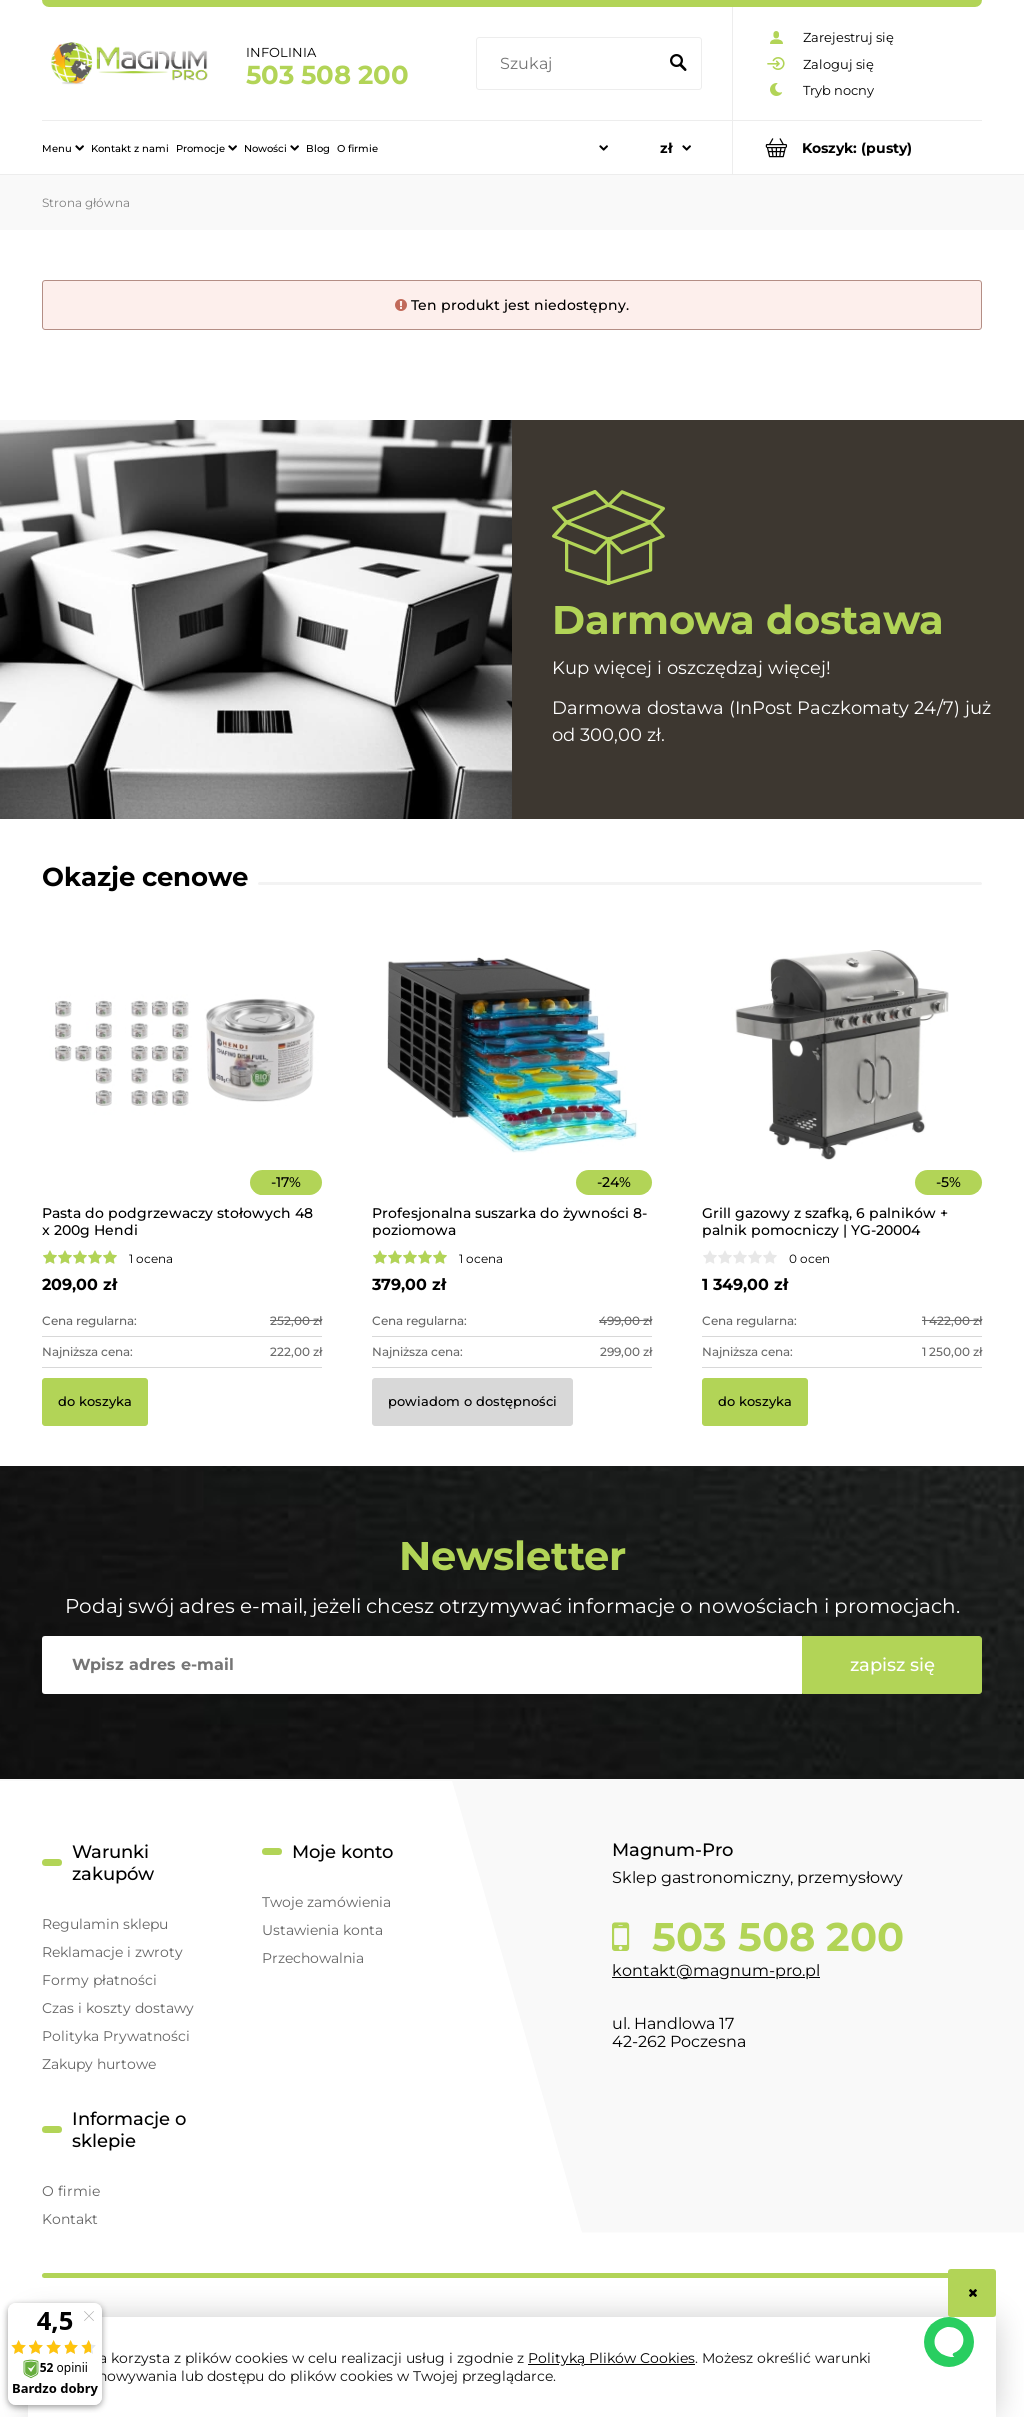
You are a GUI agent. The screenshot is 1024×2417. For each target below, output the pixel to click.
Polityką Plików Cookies (611, 2358)
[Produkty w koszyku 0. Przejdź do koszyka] (857, 147)
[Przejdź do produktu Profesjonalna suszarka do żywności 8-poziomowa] (512, 1082)
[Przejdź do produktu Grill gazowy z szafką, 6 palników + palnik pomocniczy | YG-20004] (842, 1082)
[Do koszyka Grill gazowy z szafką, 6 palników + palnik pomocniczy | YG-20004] (755, 1402)
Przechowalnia (313, 1958)
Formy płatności (99, 1980)
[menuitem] (63, 148)
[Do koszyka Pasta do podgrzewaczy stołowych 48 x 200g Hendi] (95, 1402)
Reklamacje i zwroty (112, 1952)
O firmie (71, 2191)
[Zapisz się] (892, 1665)
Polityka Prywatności (116, 2036)
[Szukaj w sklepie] (570, 64)
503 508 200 (327, 75)
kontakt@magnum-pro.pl (716, 1970)
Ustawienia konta (322, 1930)
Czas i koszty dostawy (118, 2008)
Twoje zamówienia (326, 1902)
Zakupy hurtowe (99, 2064)
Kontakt (70, 2219)
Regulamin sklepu (105, 1924)
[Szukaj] (678, 64)
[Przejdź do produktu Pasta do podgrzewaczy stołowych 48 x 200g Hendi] (182, 1082)
